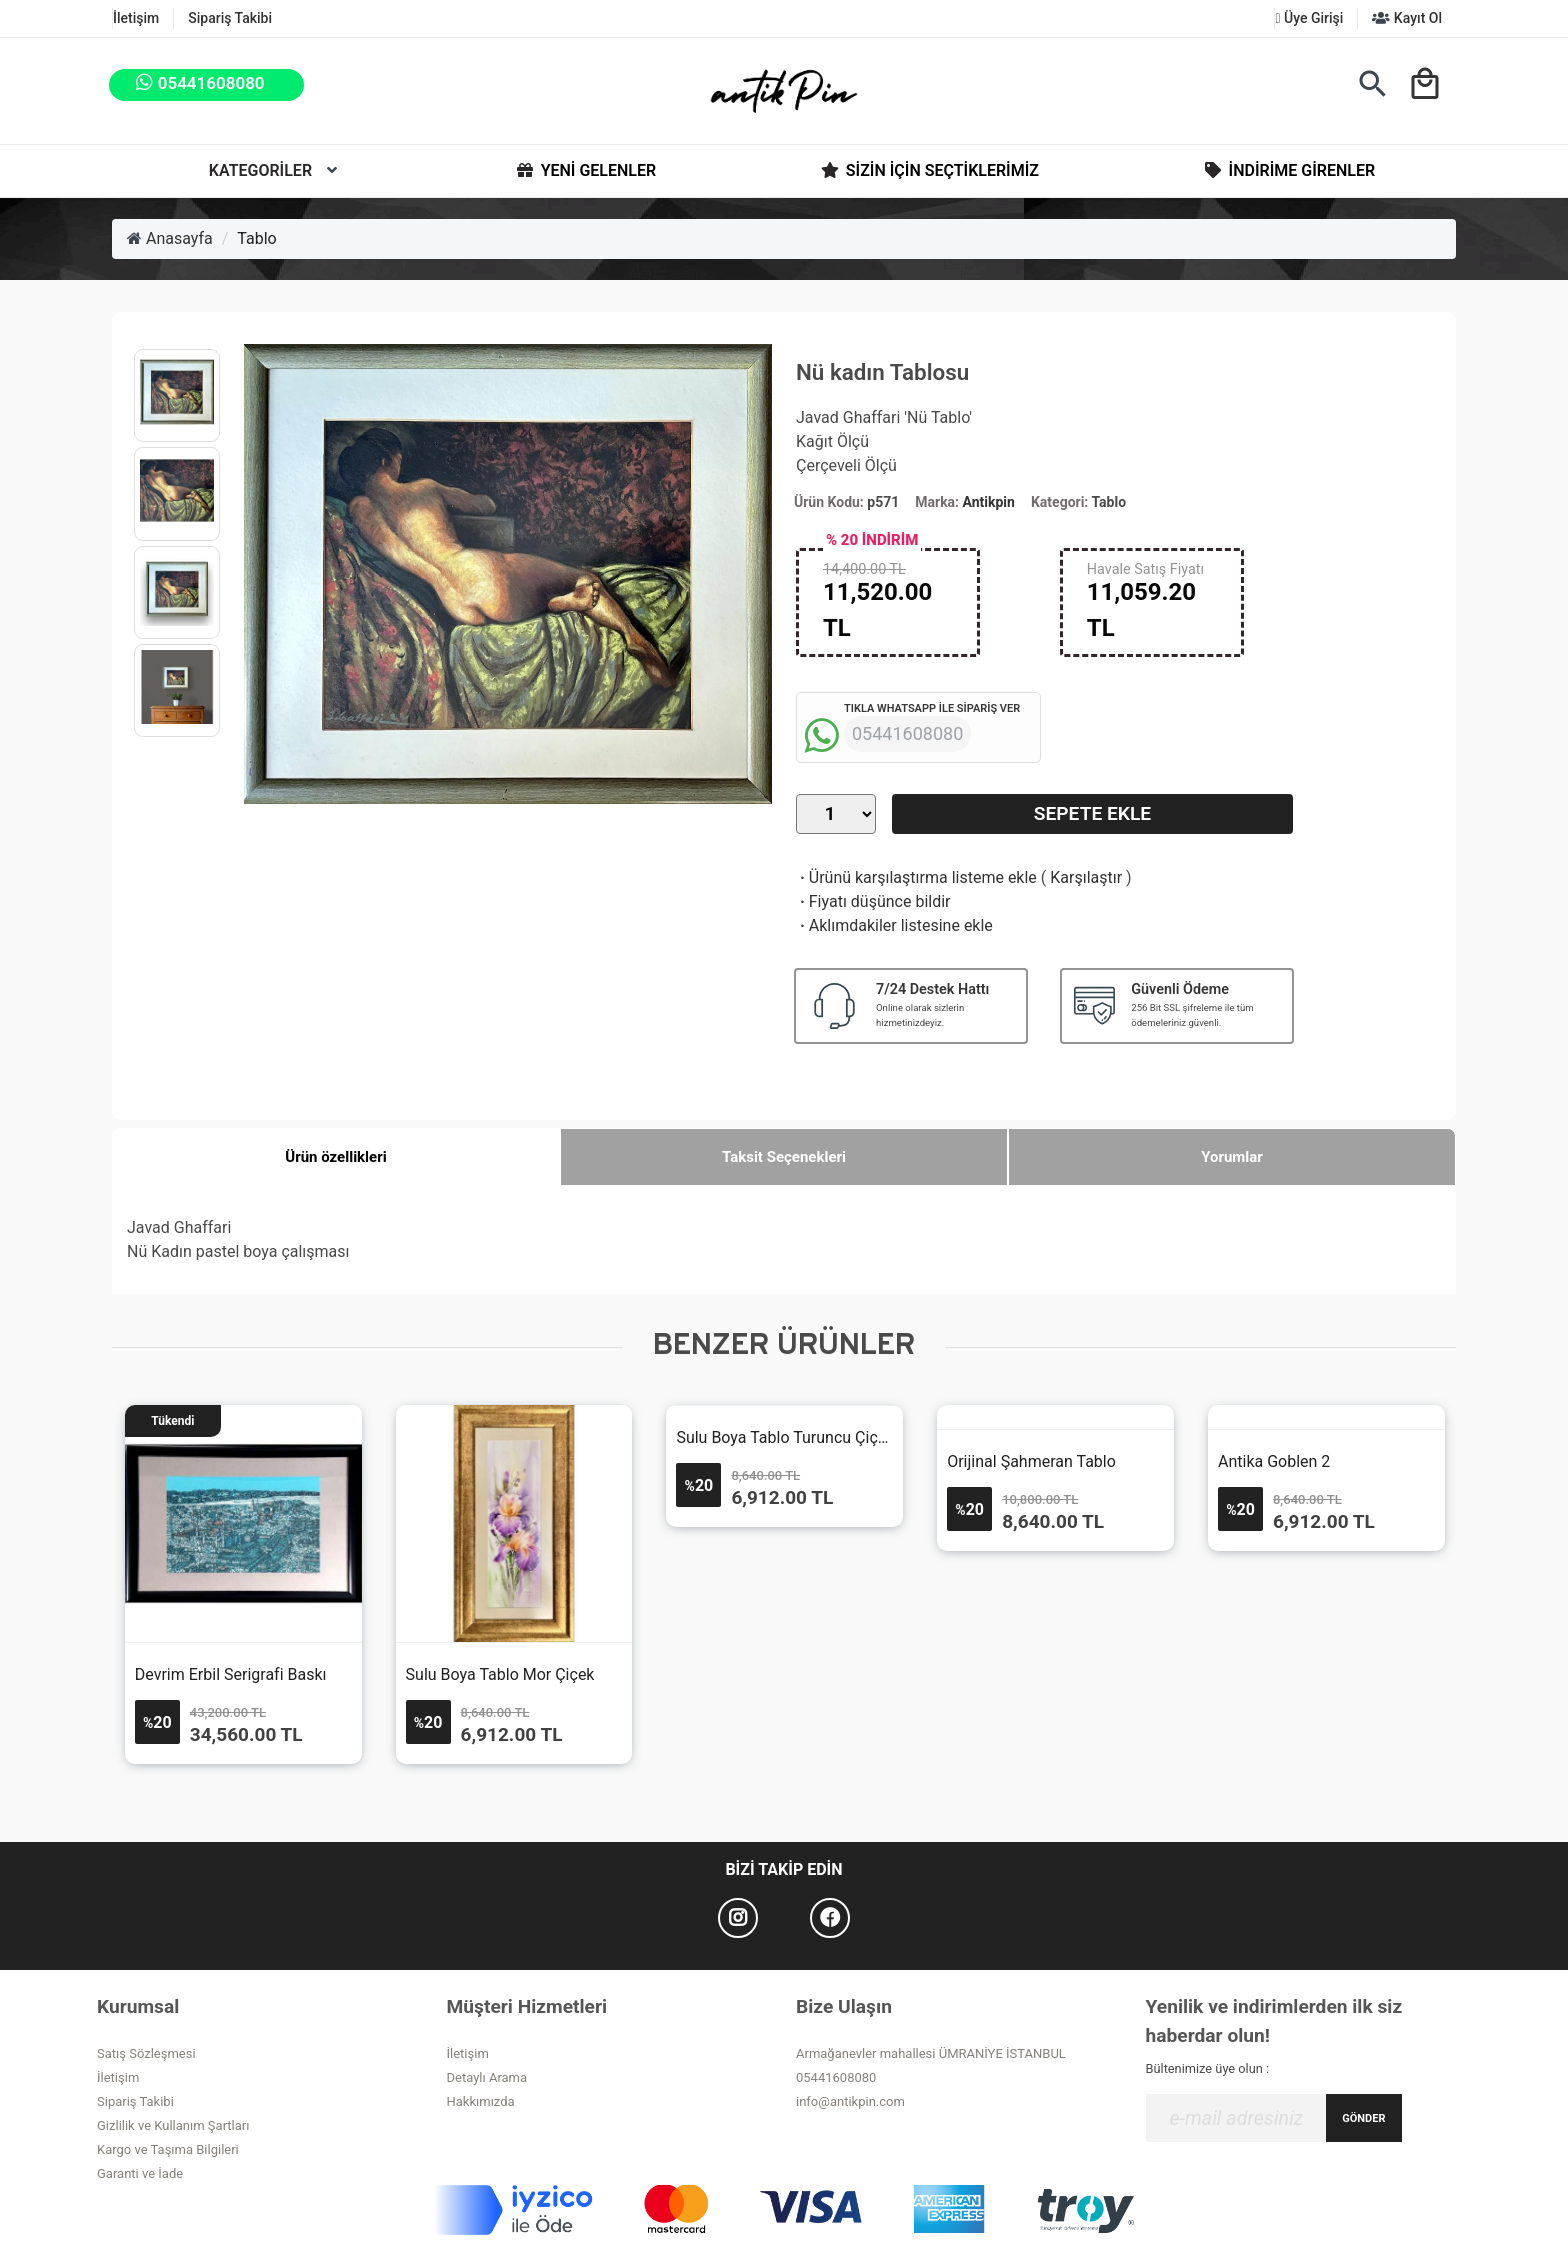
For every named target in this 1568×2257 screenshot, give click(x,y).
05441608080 (836, 2077)
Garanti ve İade (140, 2173)
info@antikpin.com (850, 2101)
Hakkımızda (481, 2101)
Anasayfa (170, 238)
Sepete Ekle (1092, 813)
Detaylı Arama (487, 2077)
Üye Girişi (1309, 18)
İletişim (136, 18)
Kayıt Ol (1407, 18)
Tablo (256, 238)
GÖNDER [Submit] (1363, 2118)
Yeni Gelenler (585, 171)
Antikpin (989, 502)
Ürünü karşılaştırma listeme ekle (916, 877)
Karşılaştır (1086, 877)
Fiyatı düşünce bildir (873, 901)
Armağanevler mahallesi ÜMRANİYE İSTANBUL (931, 2053)
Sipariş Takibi (230, 18)
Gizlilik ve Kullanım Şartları (173, 2125)
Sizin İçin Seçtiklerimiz (928, 171)
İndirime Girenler (1288, 171)
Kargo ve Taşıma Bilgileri (168, 2149)
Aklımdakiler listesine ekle (894, 925)
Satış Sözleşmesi (146, 2053)
